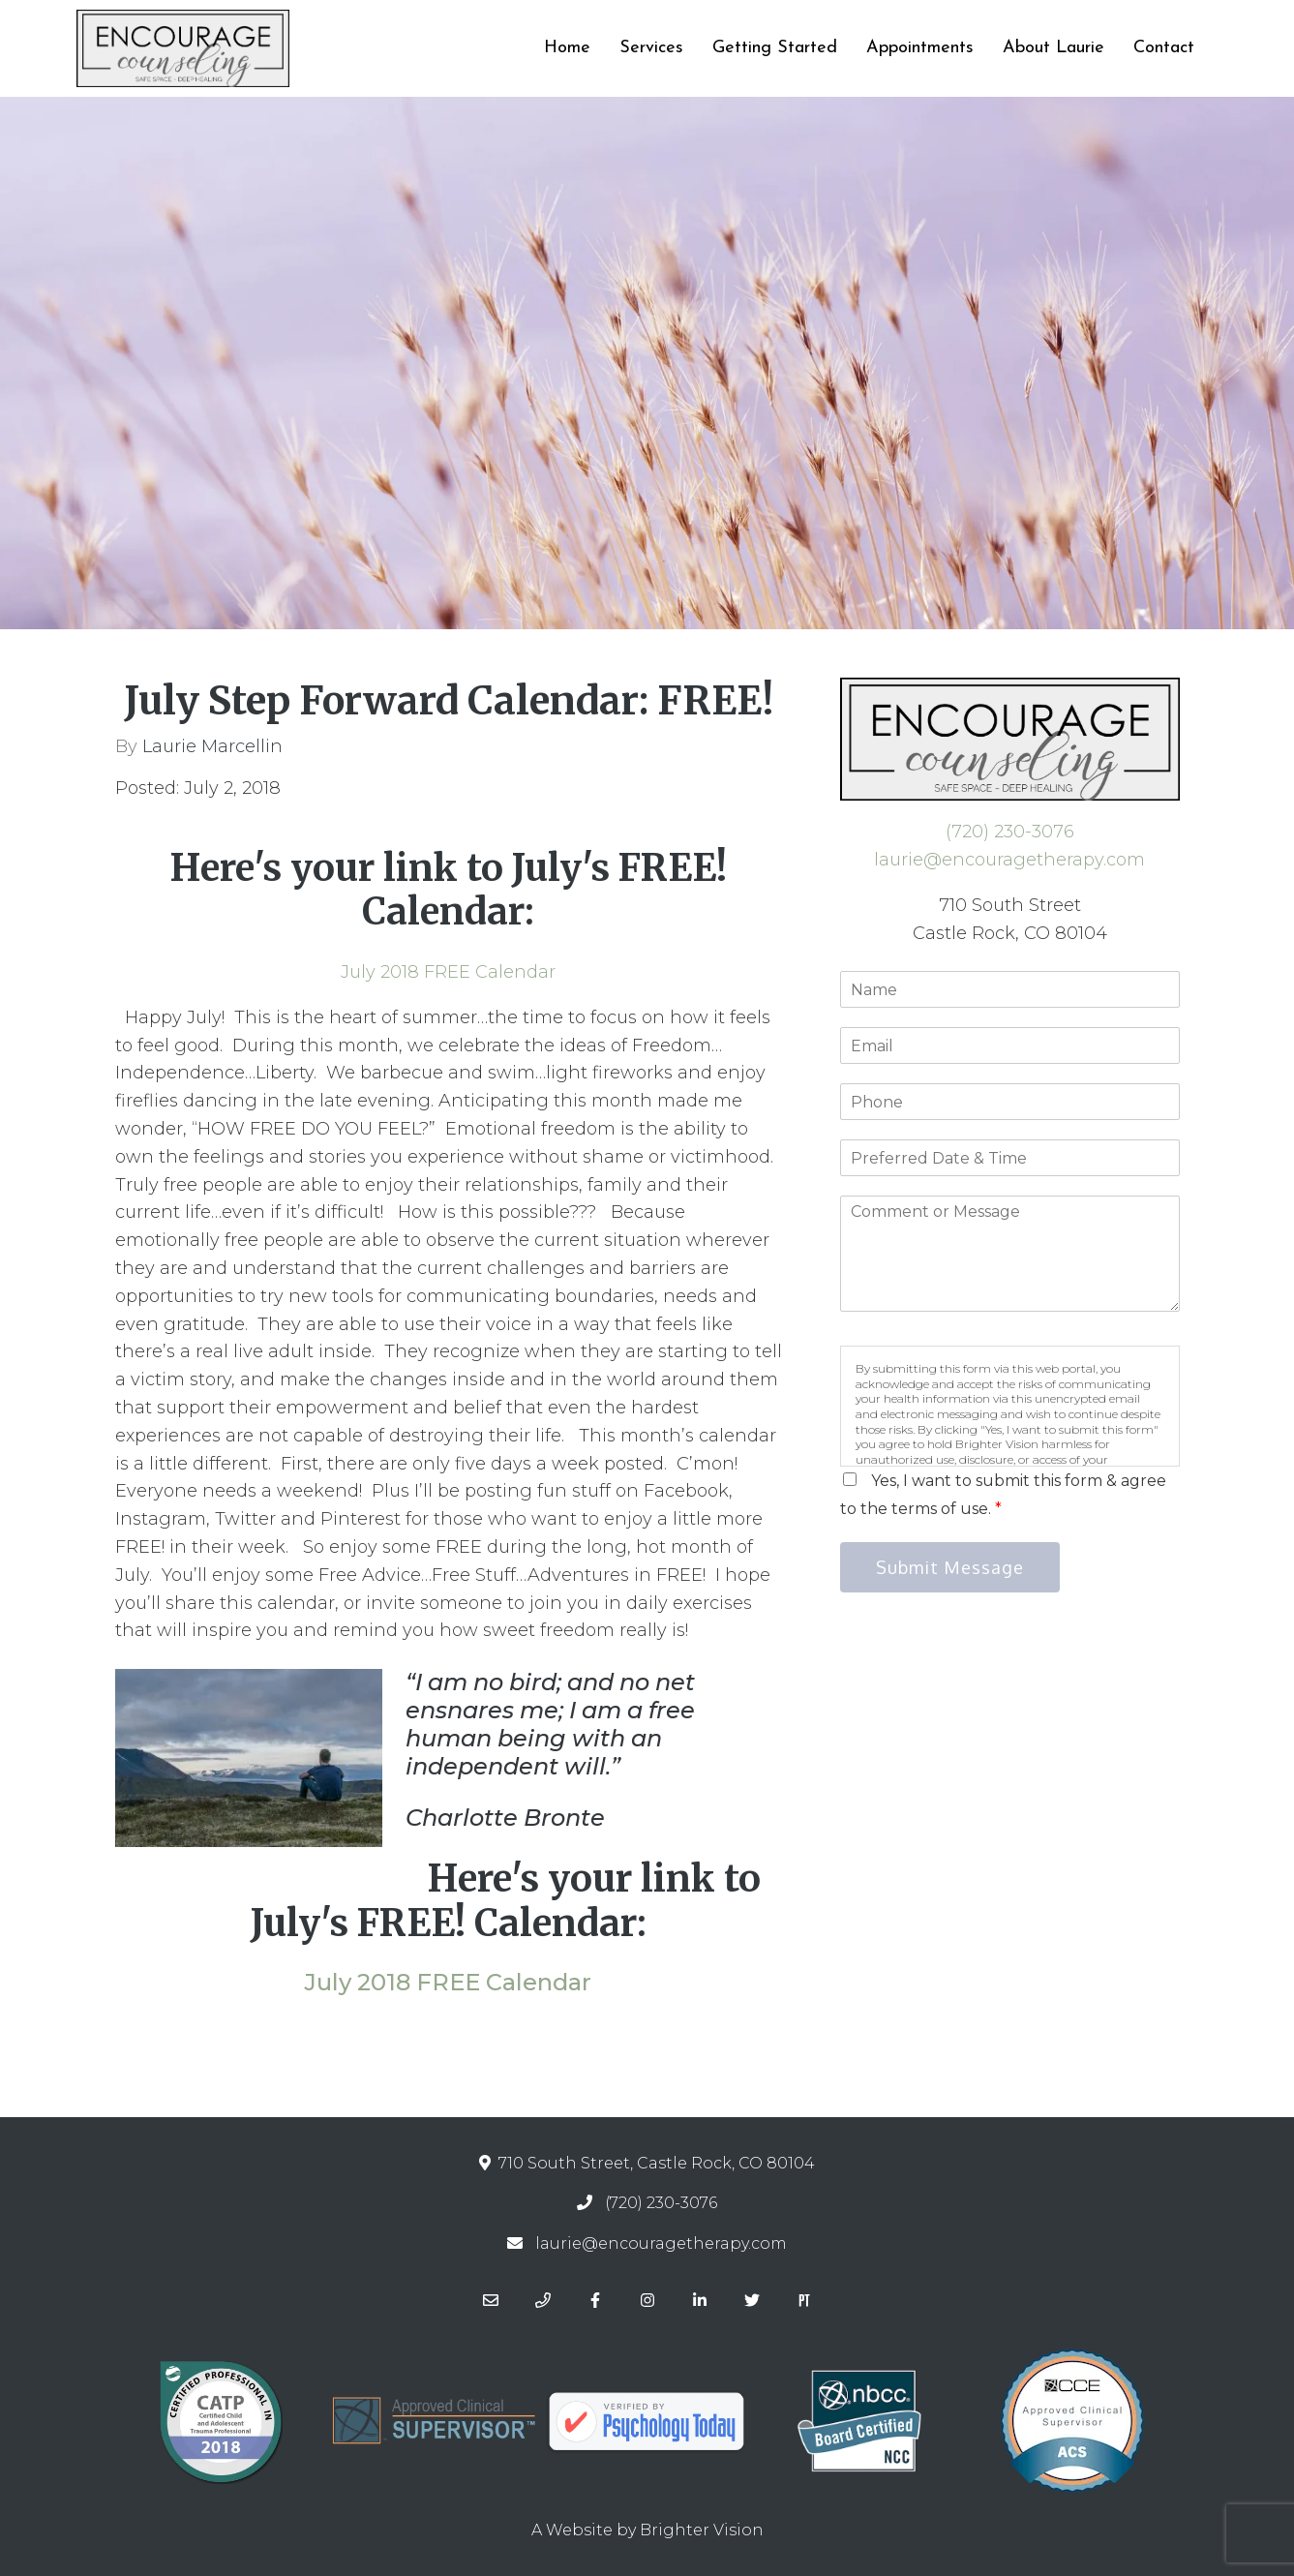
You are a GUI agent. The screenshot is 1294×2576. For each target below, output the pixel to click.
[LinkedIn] (699, 2300)
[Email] (490, 2300)
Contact (1163, 48)
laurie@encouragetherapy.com (1009, 859)
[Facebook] (595, 2300)
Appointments (920, 48)
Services (651, 48)
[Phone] (543, 2300)
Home (567, 48)
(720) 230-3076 (1010, 831)
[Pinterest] (804, 2300)
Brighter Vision (702, 2530)
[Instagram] (647, 2300)
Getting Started (774, 48)
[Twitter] (752, 2300)
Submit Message (950, 1567)
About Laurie (1053, 48)
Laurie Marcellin (212, 746)
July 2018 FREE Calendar (448, 972)
